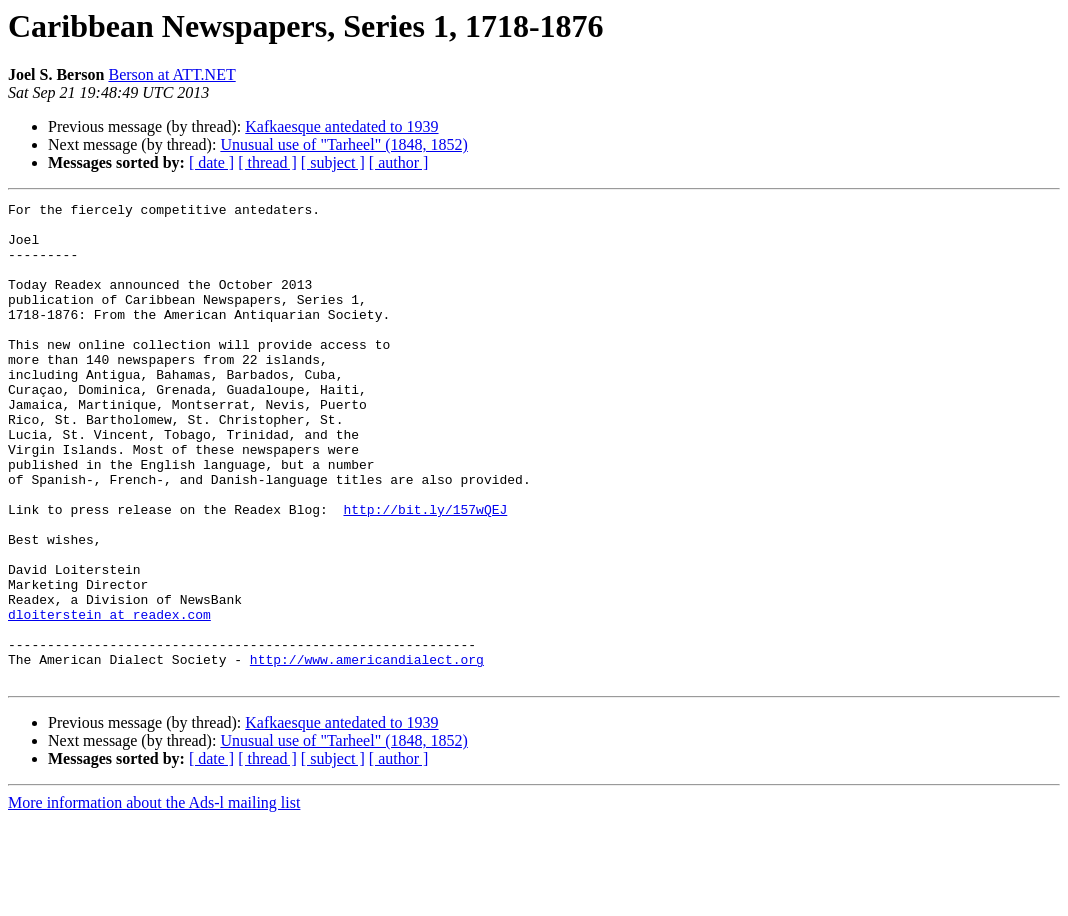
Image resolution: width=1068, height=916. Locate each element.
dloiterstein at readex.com (109, 698)
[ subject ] (333, 162)
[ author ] (399, 162)
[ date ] (211, 162)
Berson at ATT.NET (171, 74)
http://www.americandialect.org (367, 752)
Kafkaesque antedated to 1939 (341, 126)
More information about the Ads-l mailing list (154, 898)
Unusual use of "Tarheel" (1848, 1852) (343, 144)
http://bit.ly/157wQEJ (425, 572)
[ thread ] (267, 162)
